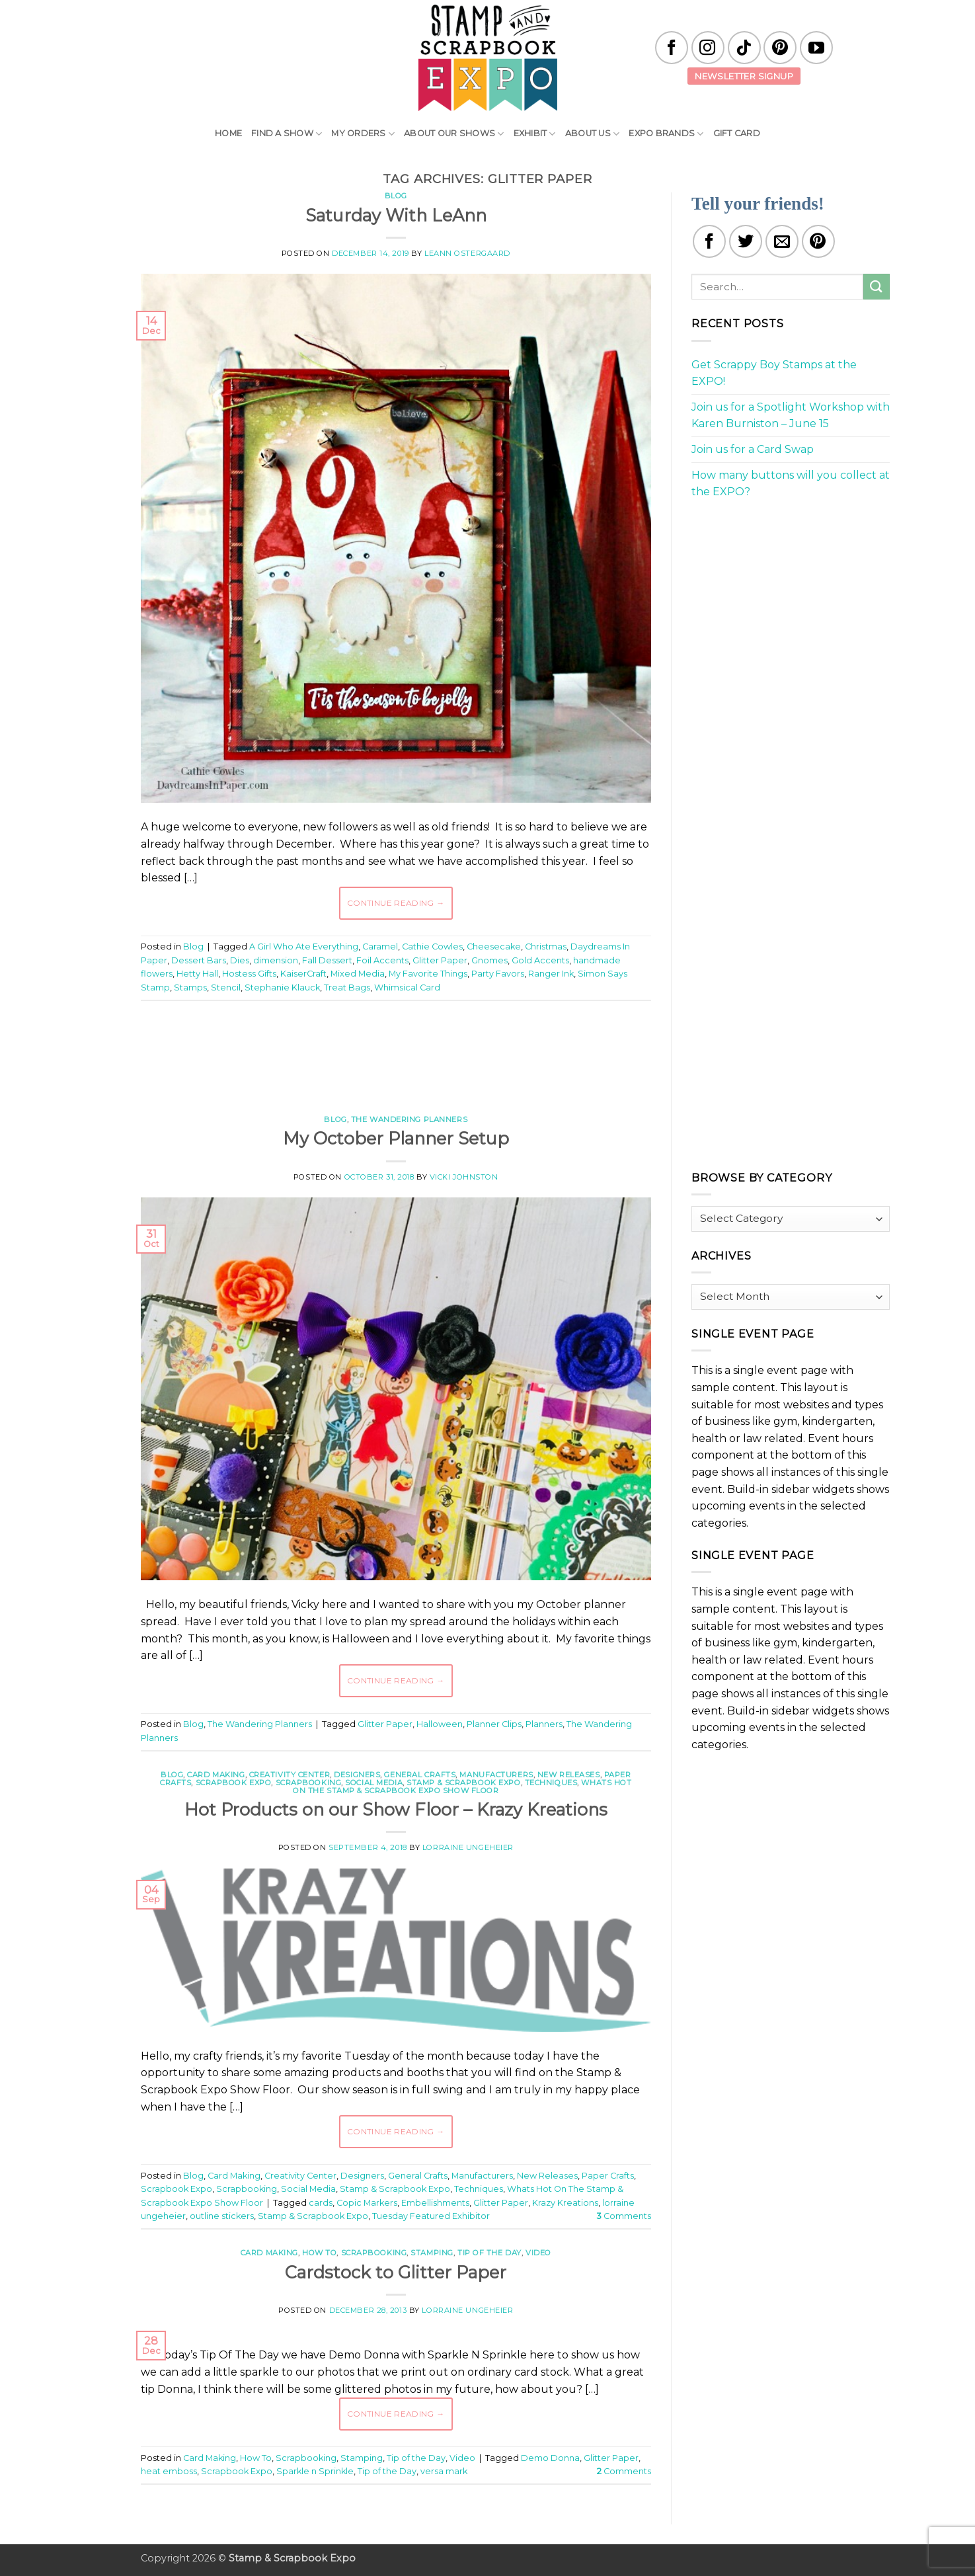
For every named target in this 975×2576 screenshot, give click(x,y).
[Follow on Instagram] (707, 47)
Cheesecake (494, 946)
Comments (623, 2216)
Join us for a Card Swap (752, 449)
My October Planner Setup (396, 1138)
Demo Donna (550, 2458)
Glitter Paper (439, 960)
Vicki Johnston (464, 1177)
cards (320, 2203)
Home (228, 133)
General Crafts (419, 1774)
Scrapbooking (309, 1782)
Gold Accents (540, 960)
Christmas (545, 946)
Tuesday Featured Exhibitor (431, 2216)
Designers (357, 1774)
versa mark (443, 2471)
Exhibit (535, 134)
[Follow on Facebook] (671, 47)
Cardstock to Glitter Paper (395, 2272)
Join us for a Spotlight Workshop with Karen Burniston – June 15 (790, 415)
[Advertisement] (396, 1050)
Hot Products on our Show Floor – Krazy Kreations (395, 1809)
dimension (275, 960)
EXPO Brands (666, 134)
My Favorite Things (428, 974)
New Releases (568, 1774)
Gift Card (736, 133)
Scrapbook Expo (234, 1782)
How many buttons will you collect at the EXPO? (790, 484)
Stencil (226, 987)
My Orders (363, 134)
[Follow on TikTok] (744, 47)
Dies (239, 960)
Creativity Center (290, 1774)
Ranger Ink (551, 974)
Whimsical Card (407, 987)
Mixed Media (358, 974)
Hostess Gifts (249, 974)
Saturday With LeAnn (396, 215)
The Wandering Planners (409, 1119)
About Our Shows (454, 134)
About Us (592, 134)
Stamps (190, 987)
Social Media (374, 1782)
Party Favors (497, 974)
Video (538, 2252)
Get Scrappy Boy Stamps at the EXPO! (774, 373)
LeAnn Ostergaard (467, 253)
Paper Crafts (608, 2176)
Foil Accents (382, 960)
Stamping (431, 2252)
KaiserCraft (303, 974)
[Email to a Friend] (782, 241)
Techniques (551, 1782)
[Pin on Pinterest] (818, 241)
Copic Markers (366, 2203)
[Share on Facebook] (709, 241)
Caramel (380, 946)
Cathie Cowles (432, 946)
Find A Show (286, 134)
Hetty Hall (197, 974)
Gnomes (489, 960)
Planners (544, 1724)
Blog (396, 195)
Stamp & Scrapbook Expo (463, 1782)
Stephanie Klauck (282, 987)
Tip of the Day (489, 2252)
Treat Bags (347, 987)
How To (319, 2252)
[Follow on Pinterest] (780, 47)
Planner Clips (494, 1724)
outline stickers (222, 2216)
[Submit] (876, 287)
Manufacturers (496, 1774)
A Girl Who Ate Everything (303, 946)
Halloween (439, 1724)
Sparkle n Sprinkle (315, 2471)
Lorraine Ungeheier (468, 1847)
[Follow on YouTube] (816, 47)
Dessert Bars (198, 960)
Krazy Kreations (565, 2203)
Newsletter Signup (744, 76)
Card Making (216, 1774)
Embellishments (435, 2203)
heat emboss (169, 2471)
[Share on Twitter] (745, 241)
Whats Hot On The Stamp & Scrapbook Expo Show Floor (462, 1786)
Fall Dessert (327, 960)
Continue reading (396, 903)
